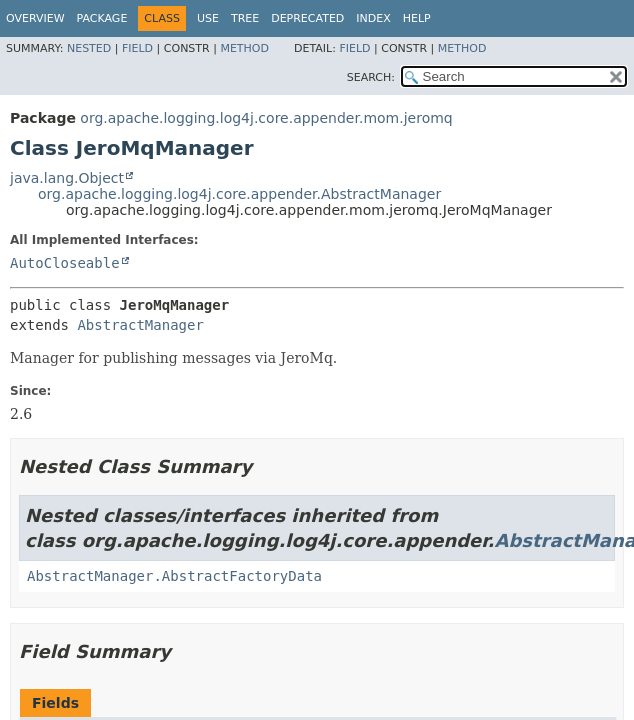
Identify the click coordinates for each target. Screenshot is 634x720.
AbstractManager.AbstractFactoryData (174, 576)
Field (137, 48)
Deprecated (307, 18)
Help (417, 18)
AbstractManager (140, 325)
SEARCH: (371, 77)
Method (244, 48)
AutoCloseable (65, 263)
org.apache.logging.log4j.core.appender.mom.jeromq (266, 118)
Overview (35, 18)
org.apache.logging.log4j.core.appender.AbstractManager (239, 194)
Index (373, 18)
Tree (245, 18)
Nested (89, 48)
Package (102, 18)
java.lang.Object (67, 178)
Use (208, 18)
